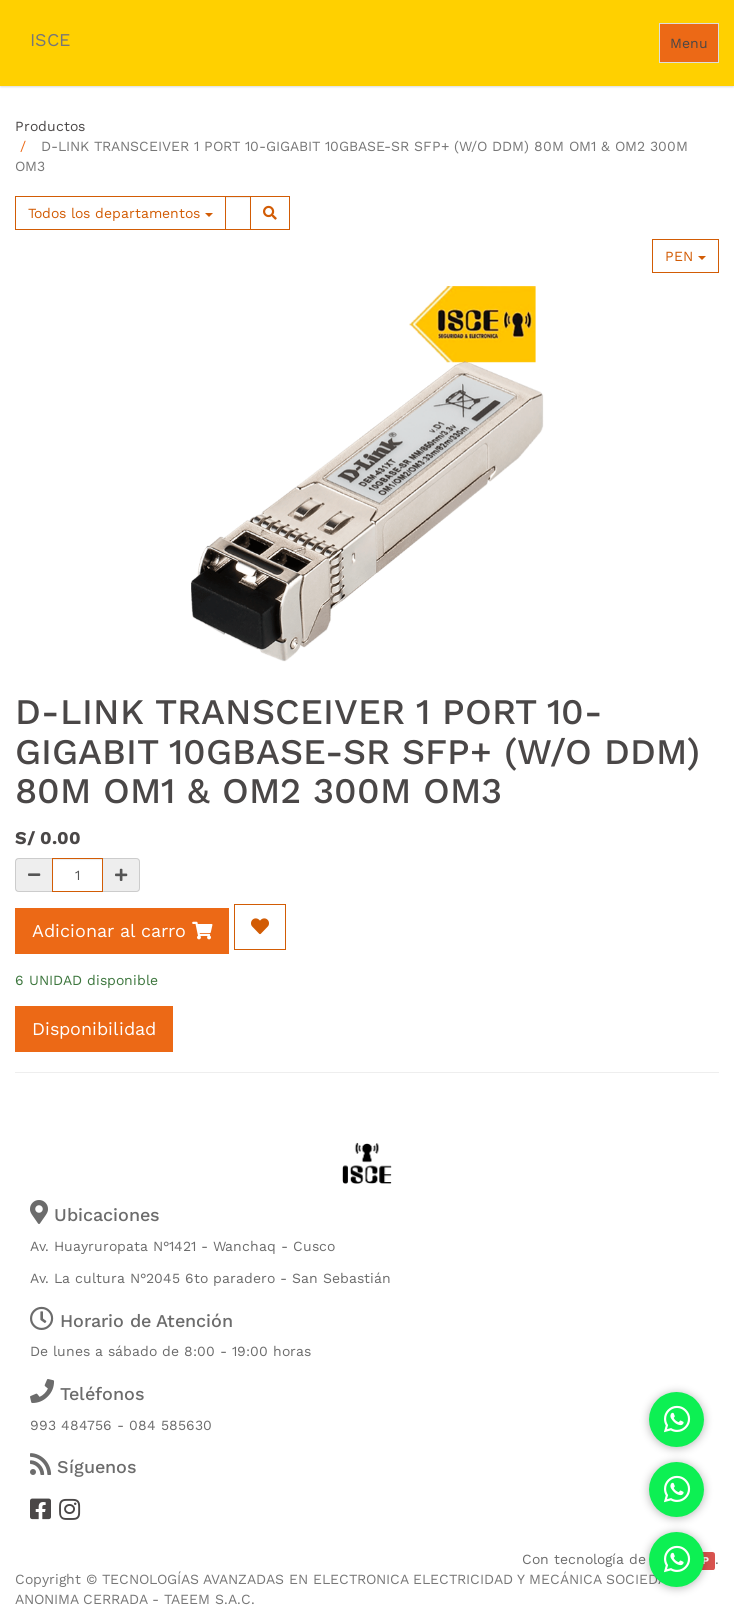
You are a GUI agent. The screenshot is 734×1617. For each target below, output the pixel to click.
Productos (50, 126)
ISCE (50, 39)
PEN (685, 256)
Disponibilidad (94, 1028)
